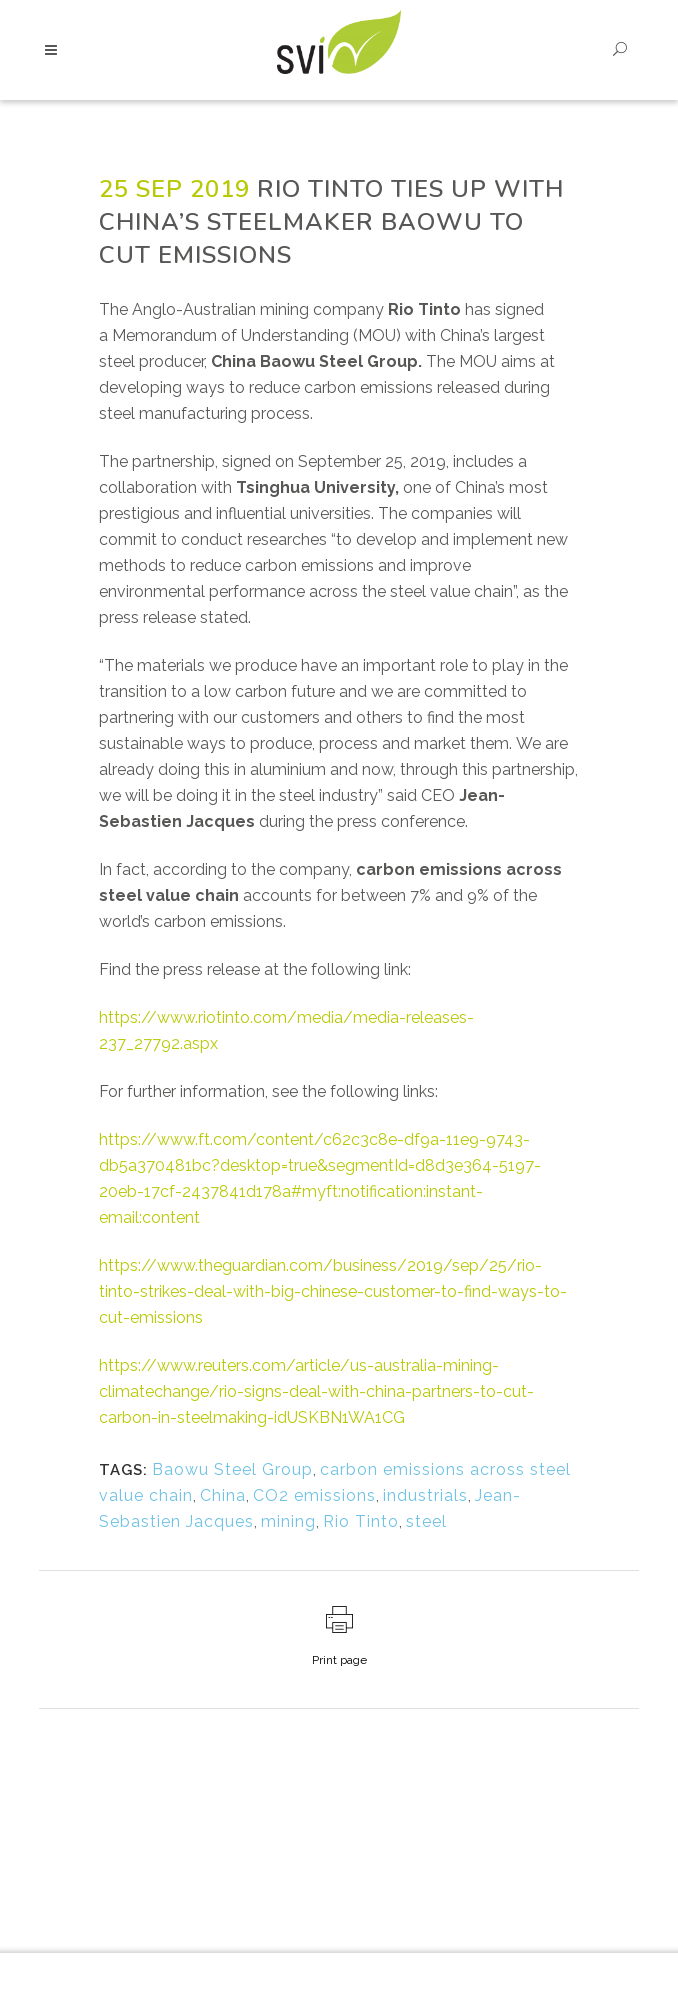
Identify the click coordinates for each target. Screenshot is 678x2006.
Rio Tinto (361, 1521)
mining (288, 1521)
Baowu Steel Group (232, 1469)
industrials (425, 1495)
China (223, 1495)
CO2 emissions (314, 1495)
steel (426, 1521)
